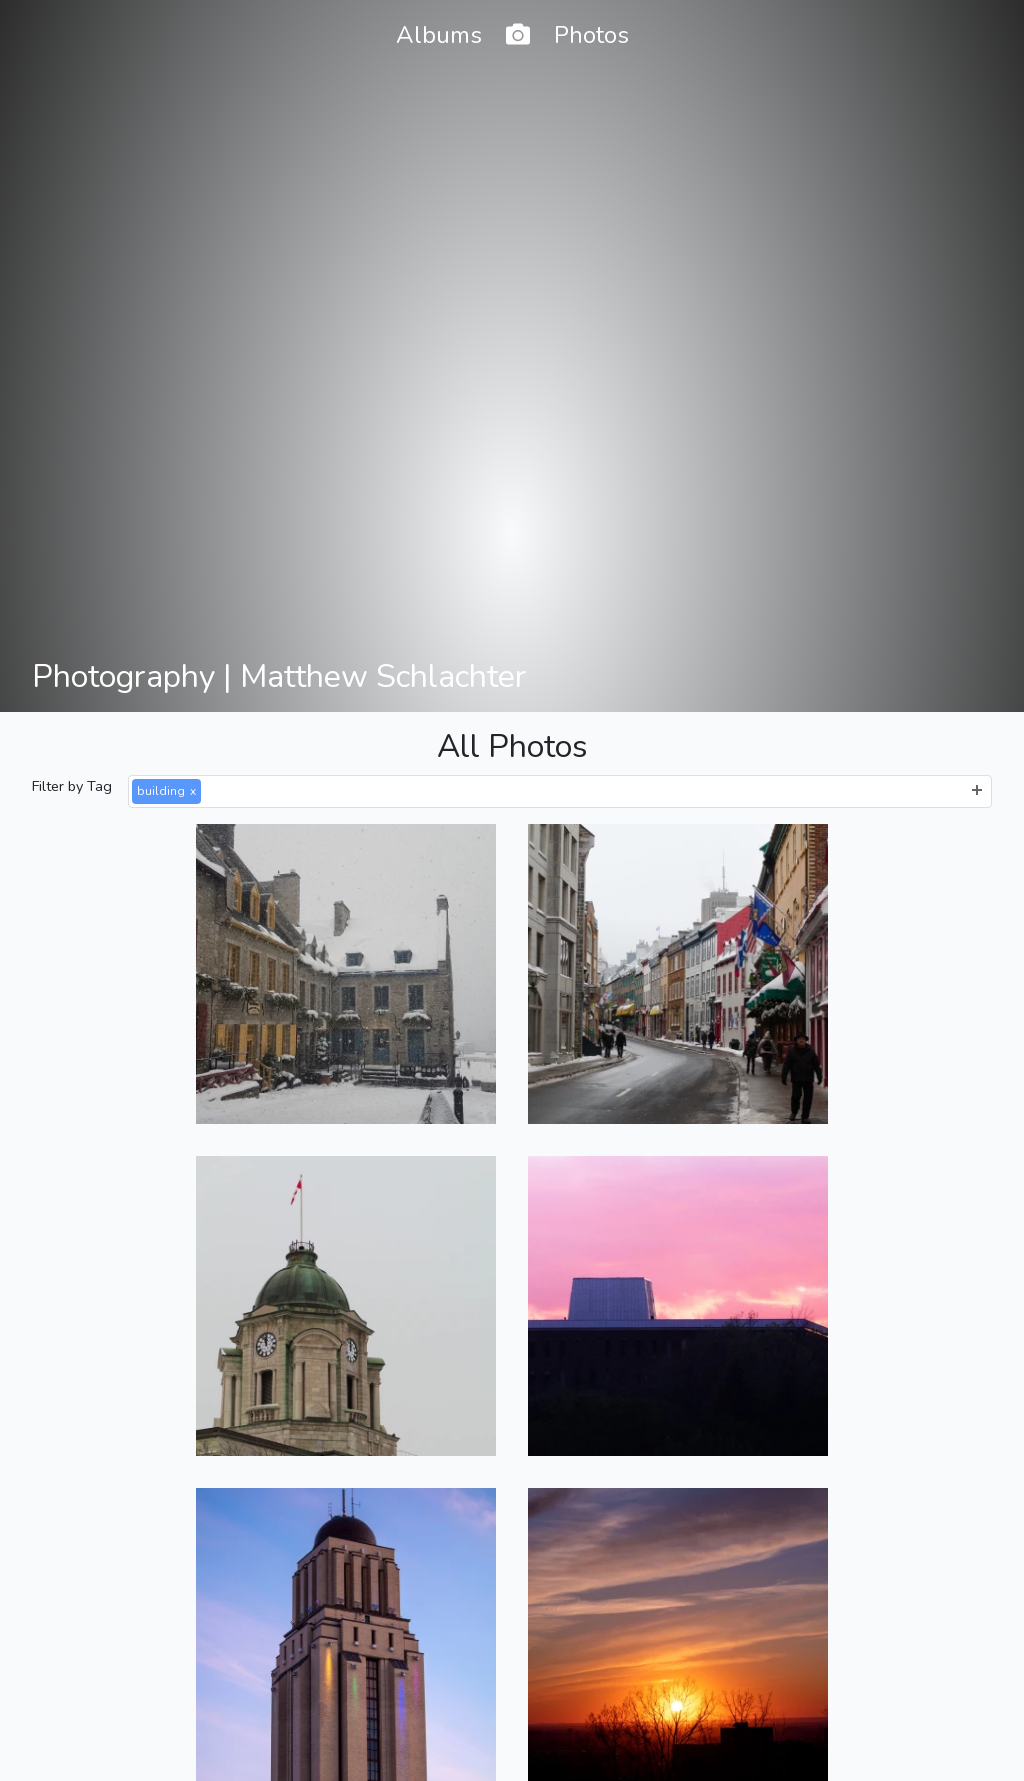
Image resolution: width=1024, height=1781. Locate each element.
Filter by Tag (72, 786)
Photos (591, 35)
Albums (439, 35)
